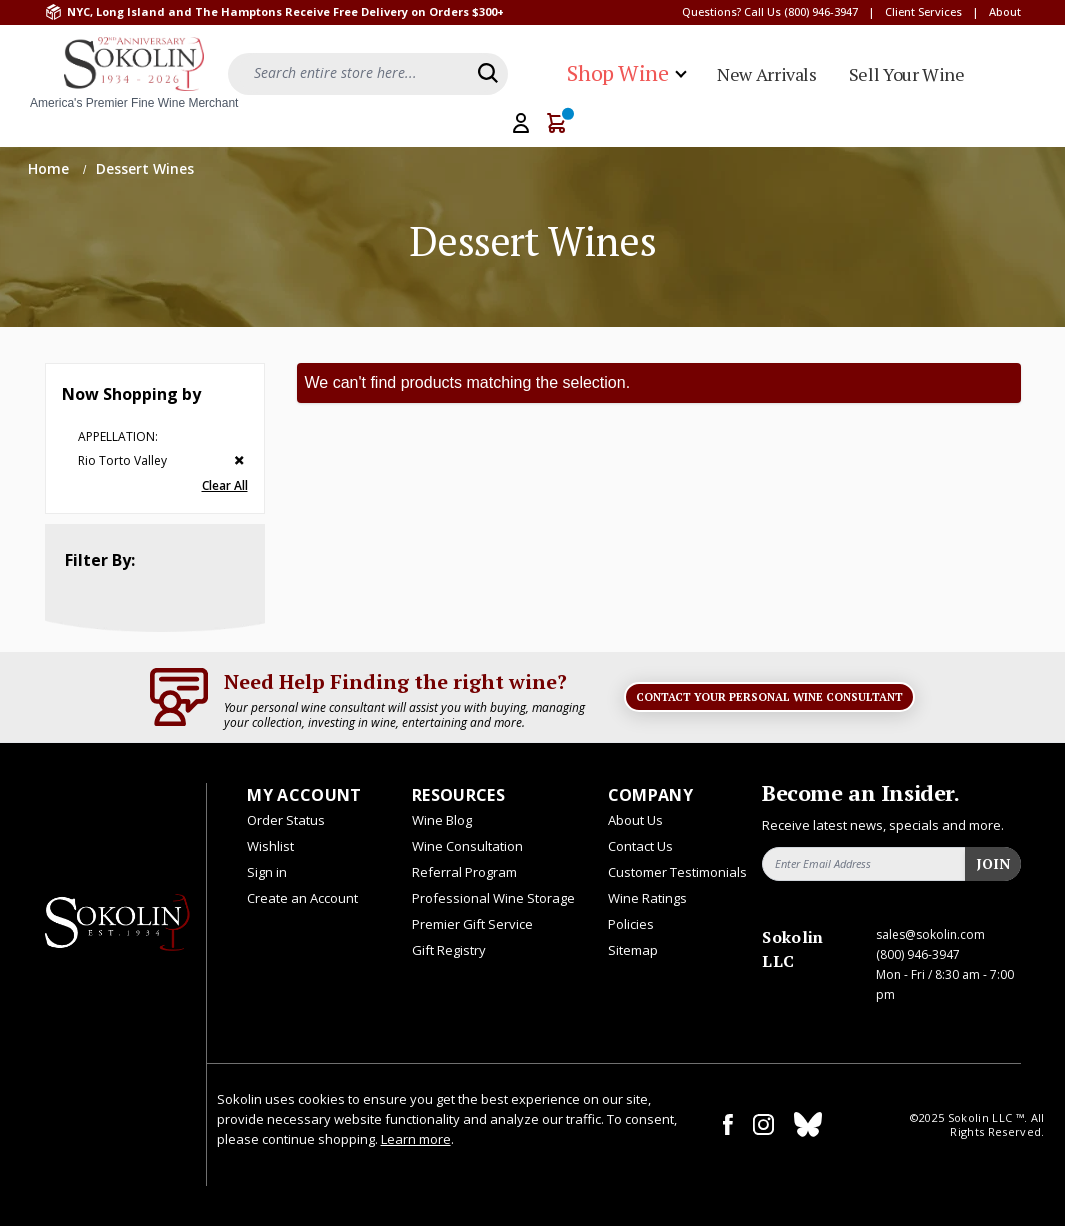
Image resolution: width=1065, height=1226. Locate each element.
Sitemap (633, 950)
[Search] (488, 73)
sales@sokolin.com (930, 934)
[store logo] (134, 74)
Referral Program (464, 872)
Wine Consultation (467, 846)
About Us (635, 820)
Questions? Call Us (731, 11)
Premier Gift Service (472, 924)
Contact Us (640, 846)
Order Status (286, 820)
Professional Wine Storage (493, 898)
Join (993, 863)
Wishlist (270, 846)
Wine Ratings (647, 898)
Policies (631, 924)
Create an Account (302, 898)
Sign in (267, 872)
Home (50, 168)
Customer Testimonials (677, 872)
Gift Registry (449, 950)
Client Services (923, 11)
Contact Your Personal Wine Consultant (769, 697)
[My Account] (521, 123)
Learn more (416, 1139)
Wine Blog (442, 820)
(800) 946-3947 (821, 11)
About (1005, 11)
